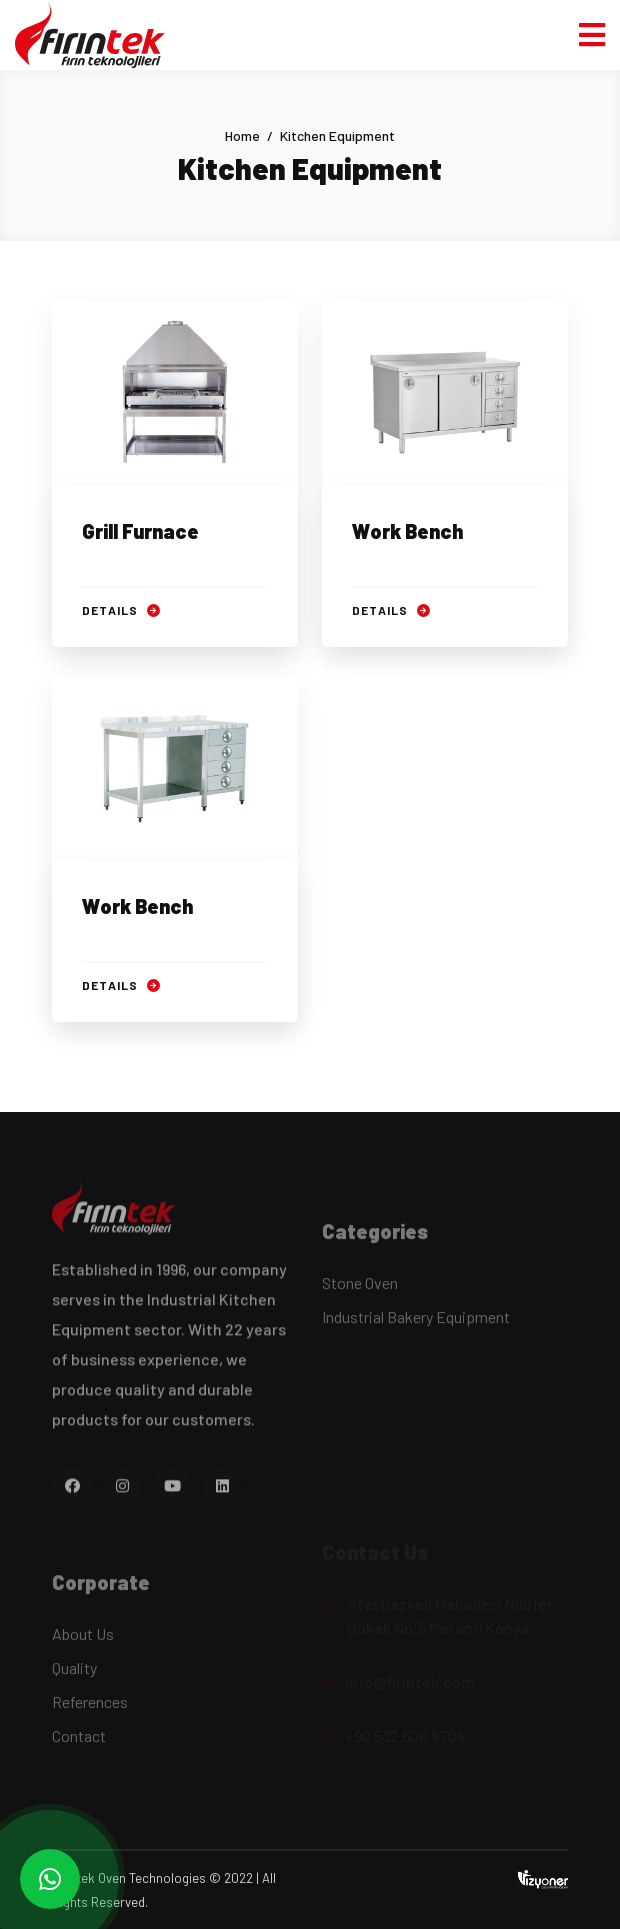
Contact (79, 1742)
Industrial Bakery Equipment (416, 1323)
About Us (83, 1640)
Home (242, 135)
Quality (74, 1674)
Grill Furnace (140, 531)
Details (121, 610)
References (90, 1708)
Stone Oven (360, 1289)
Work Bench (407, 531)
